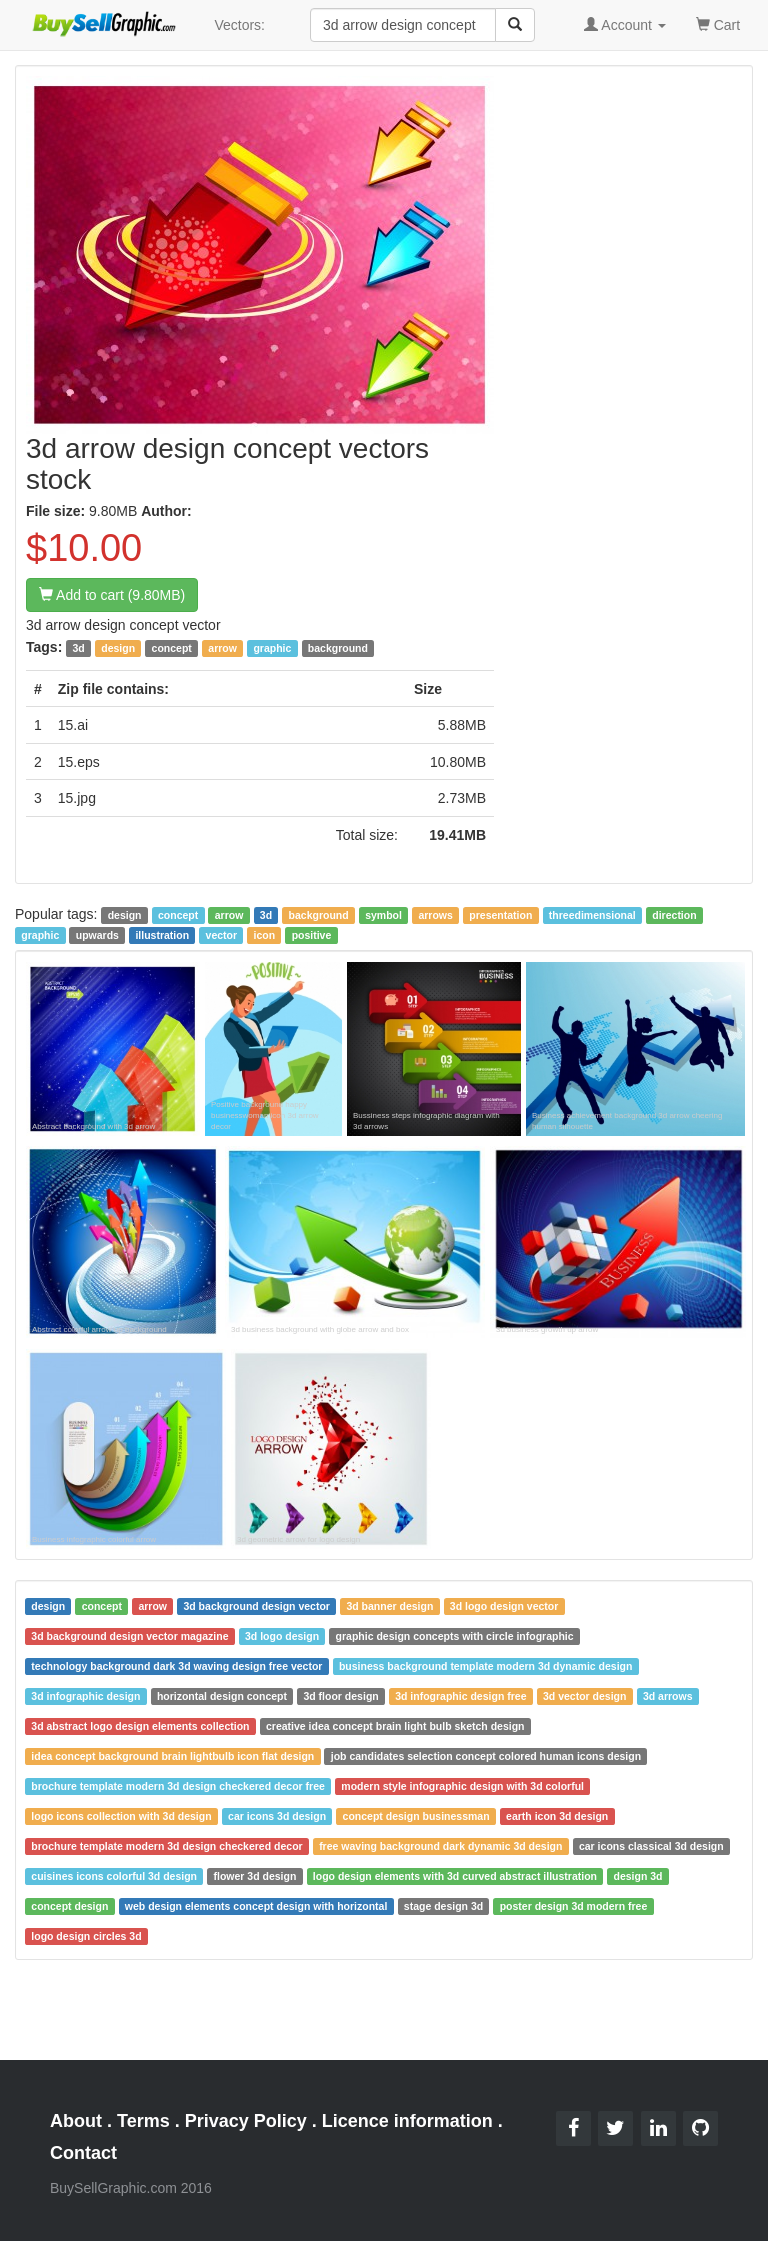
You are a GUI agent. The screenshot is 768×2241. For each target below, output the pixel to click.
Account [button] (625, 25)
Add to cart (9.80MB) (112, 595)
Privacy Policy (246, 2121)
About (76, 2121)
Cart (718, 23)
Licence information (407, 2121)
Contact (83, 2153)
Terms (143, 2121)
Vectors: (239, 25)
